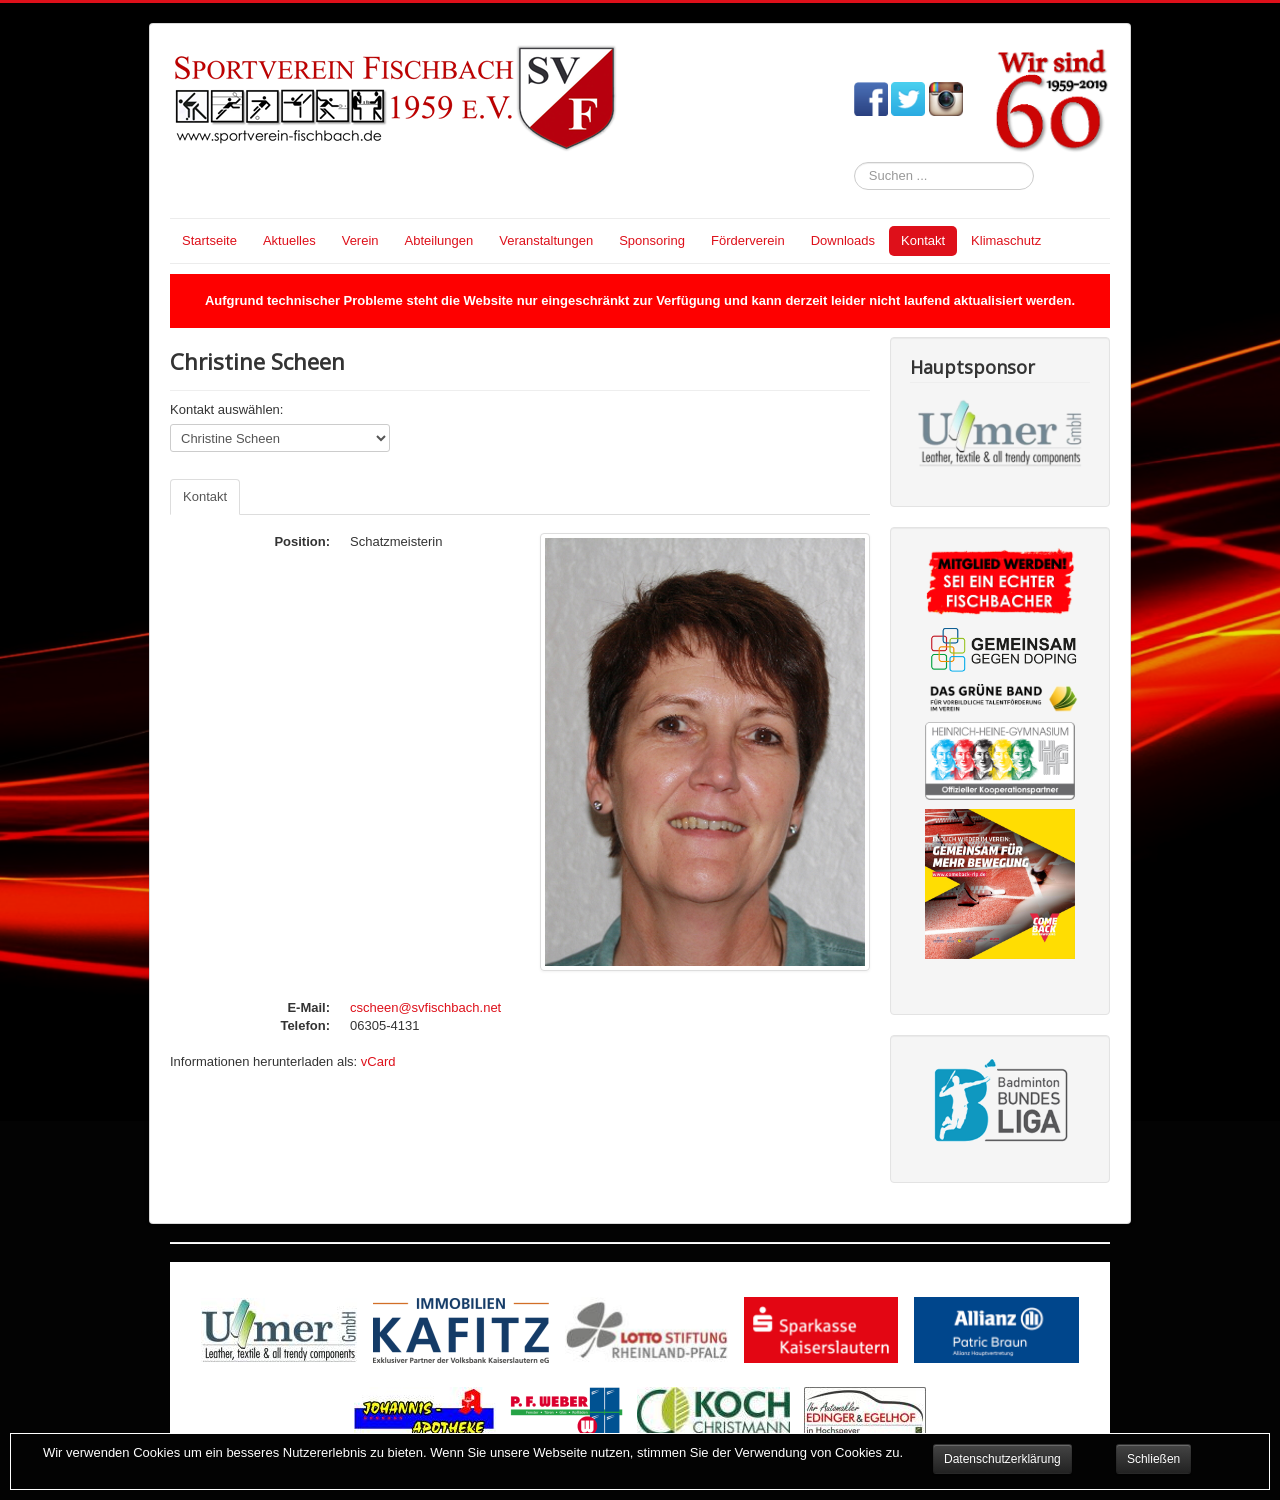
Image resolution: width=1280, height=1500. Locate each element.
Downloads (843, 240)
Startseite (209, 240)
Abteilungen (439, 240)
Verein (360, 240)
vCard (378, 1061)
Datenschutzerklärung (1002, 1459)
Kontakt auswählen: (226, 409)
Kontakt (923, 240)
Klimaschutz (1006, 240)
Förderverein (748, 240)
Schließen (1153, 1459)
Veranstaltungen (546, 240)
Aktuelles (289, 240)
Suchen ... (854, 162)
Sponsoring (652, 240)
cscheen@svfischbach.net (425, 1007)
